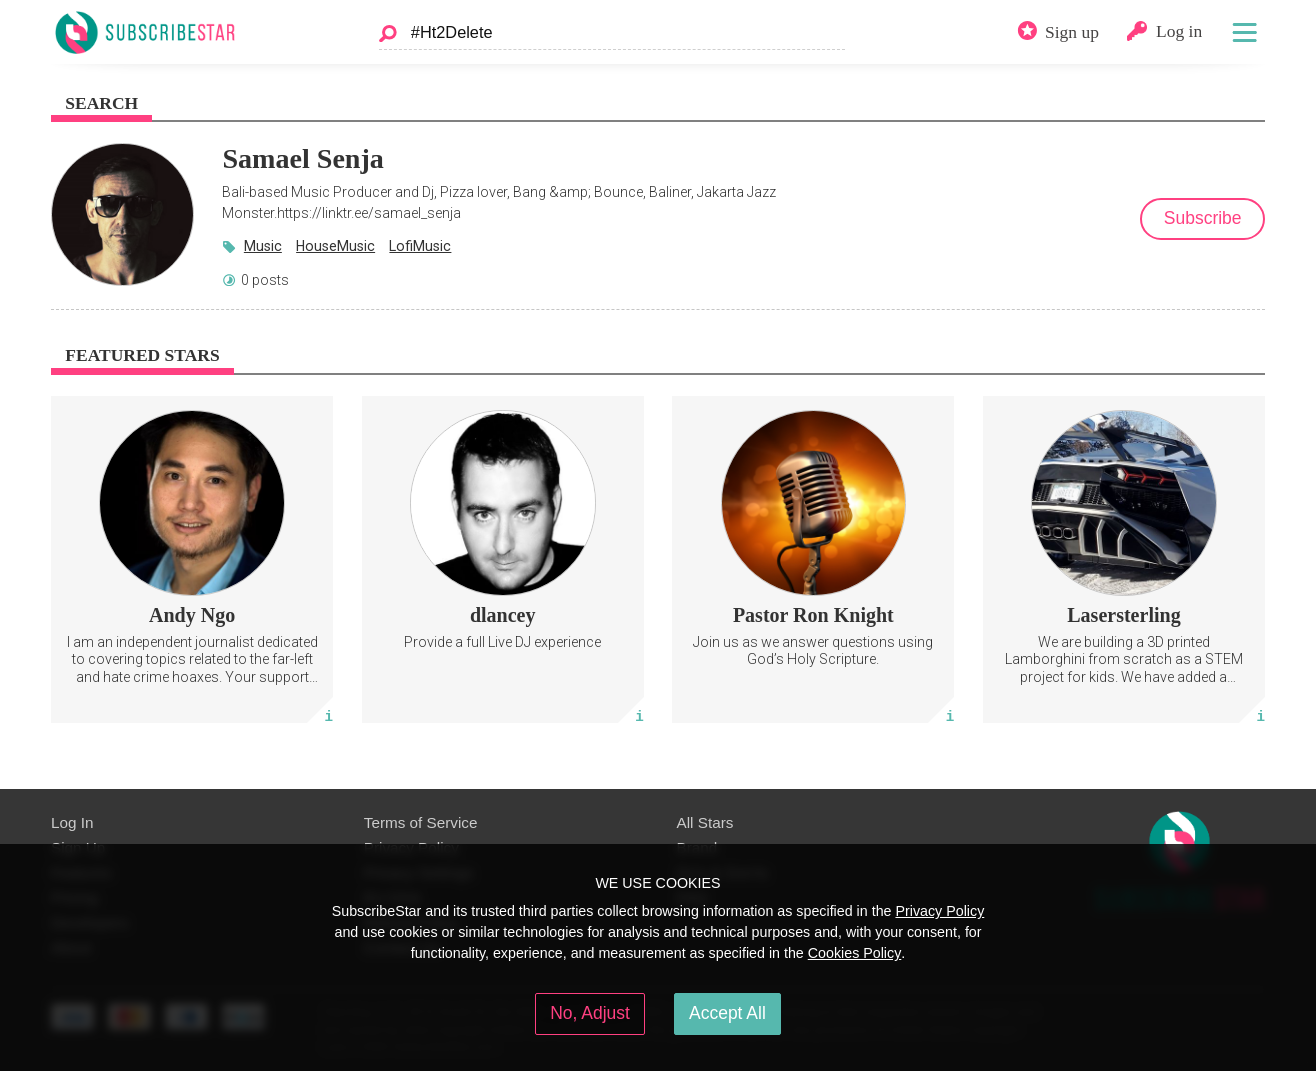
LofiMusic (420, 246)
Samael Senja (302, 158)
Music (263, 246)
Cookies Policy (855, 953)
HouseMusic (335, 246)
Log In (72, 822)
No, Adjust (590, 1013)
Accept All (727, 1013)
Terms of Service (421, 822)
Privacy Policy (939, 911)
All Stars (705, 822)
